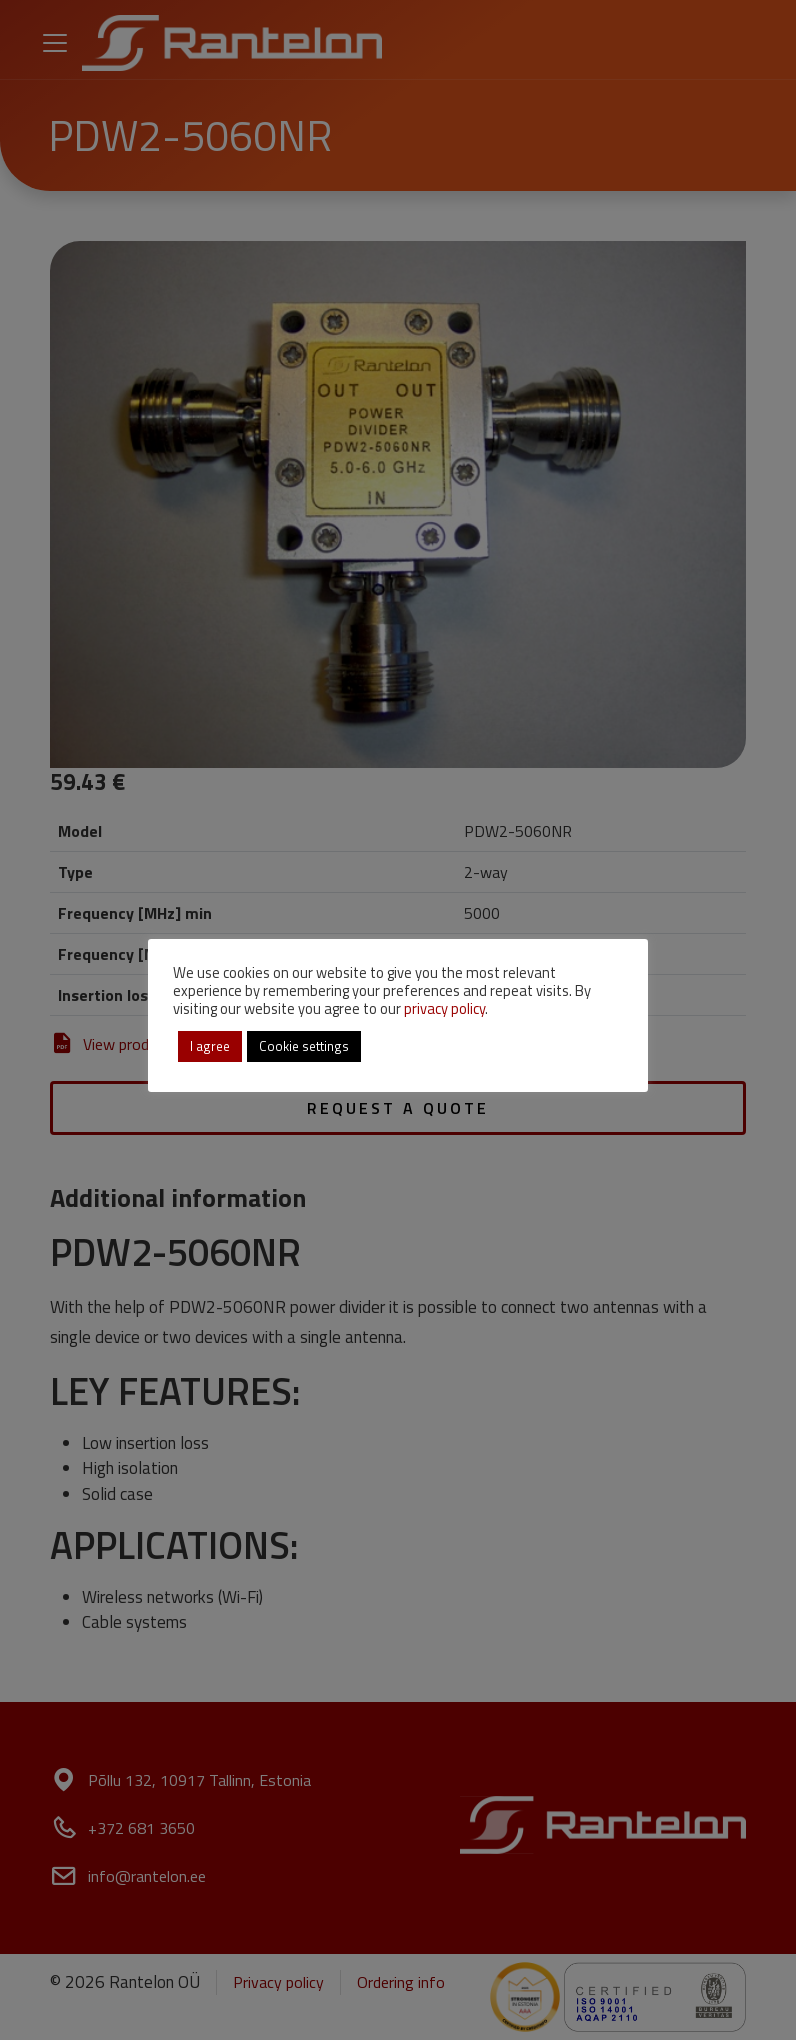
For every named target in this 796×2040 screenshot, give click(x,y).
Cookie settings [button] (304, 1046)
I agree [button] (210, 1046)
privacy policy (444, 1008)
